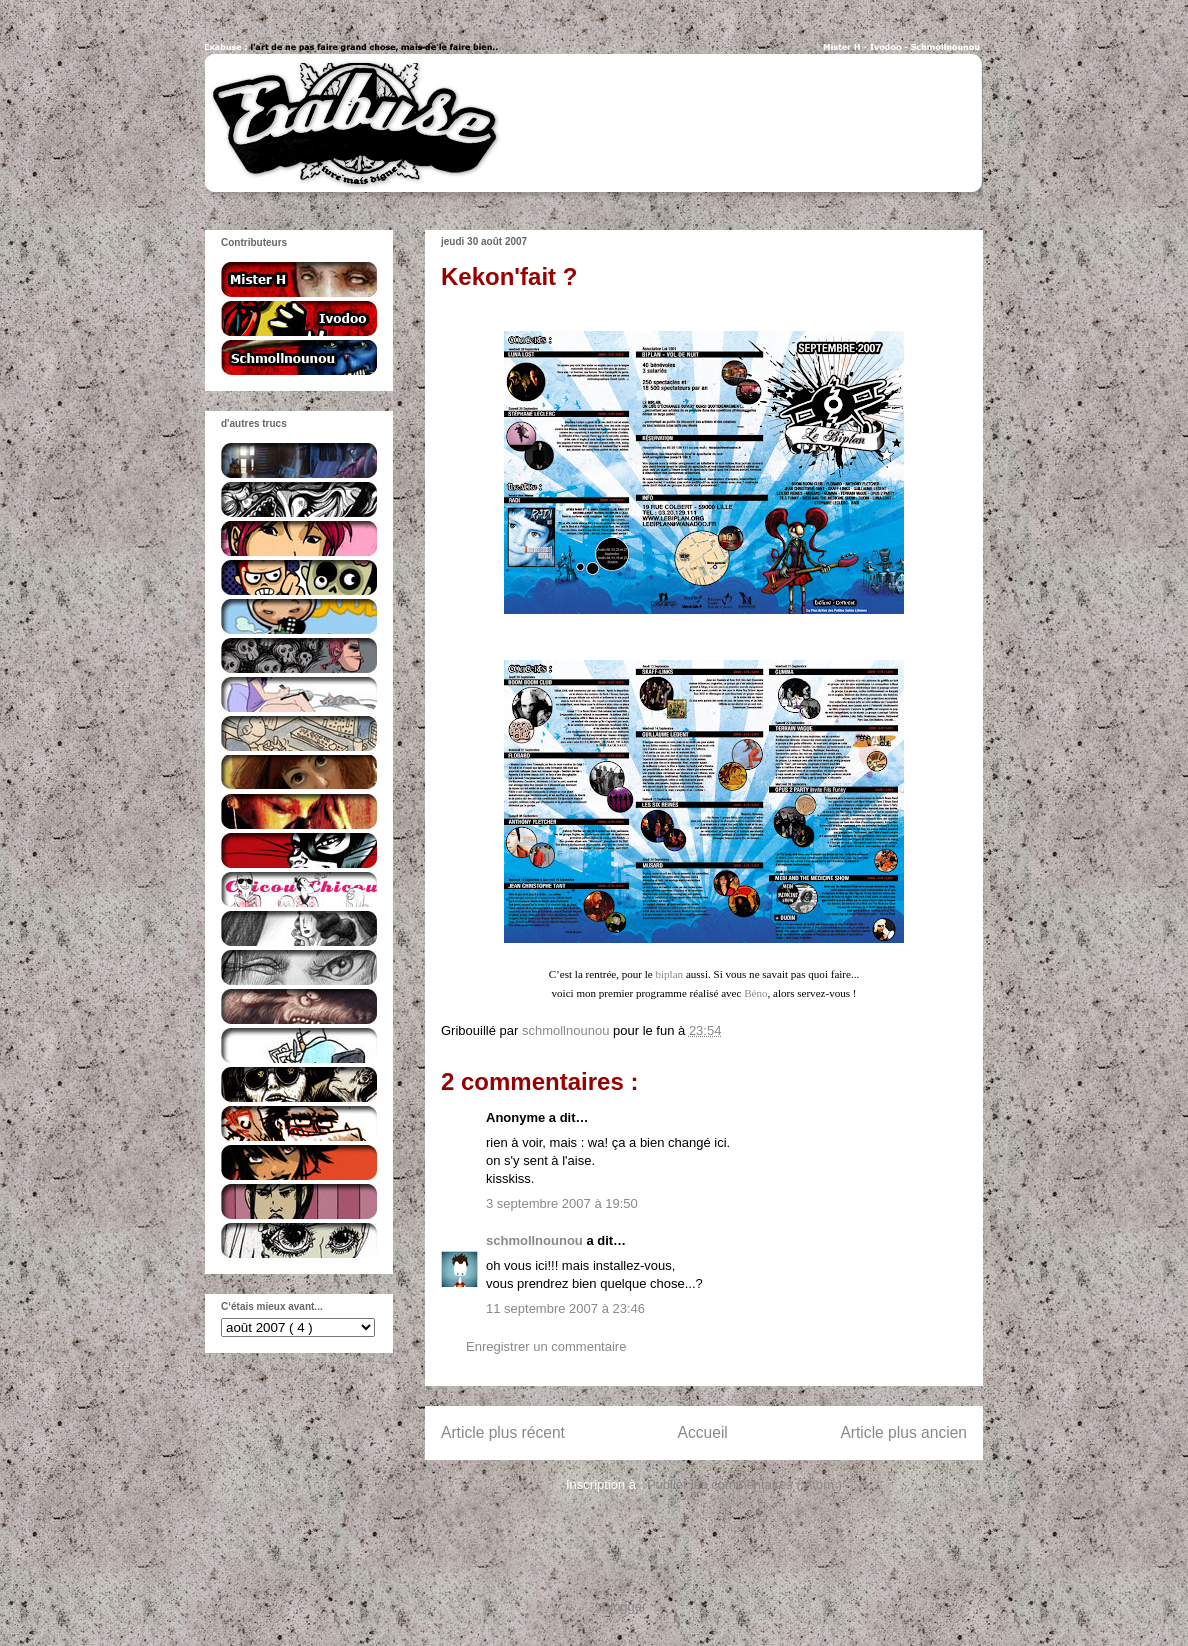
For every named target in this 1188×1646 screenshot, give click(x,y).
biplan (670, 974)
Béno (755, 993)
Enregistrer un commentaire (546, 1346)
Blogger (624, 1606)
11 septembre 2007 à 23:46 (565, 1308)
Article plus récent (503, 1432)
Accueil (703, 1432)
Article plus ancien (903, 1432)
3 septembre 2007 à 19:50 (562, 1203)
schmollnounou (536, 1240)
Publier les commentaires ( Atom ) (744, 1484)
